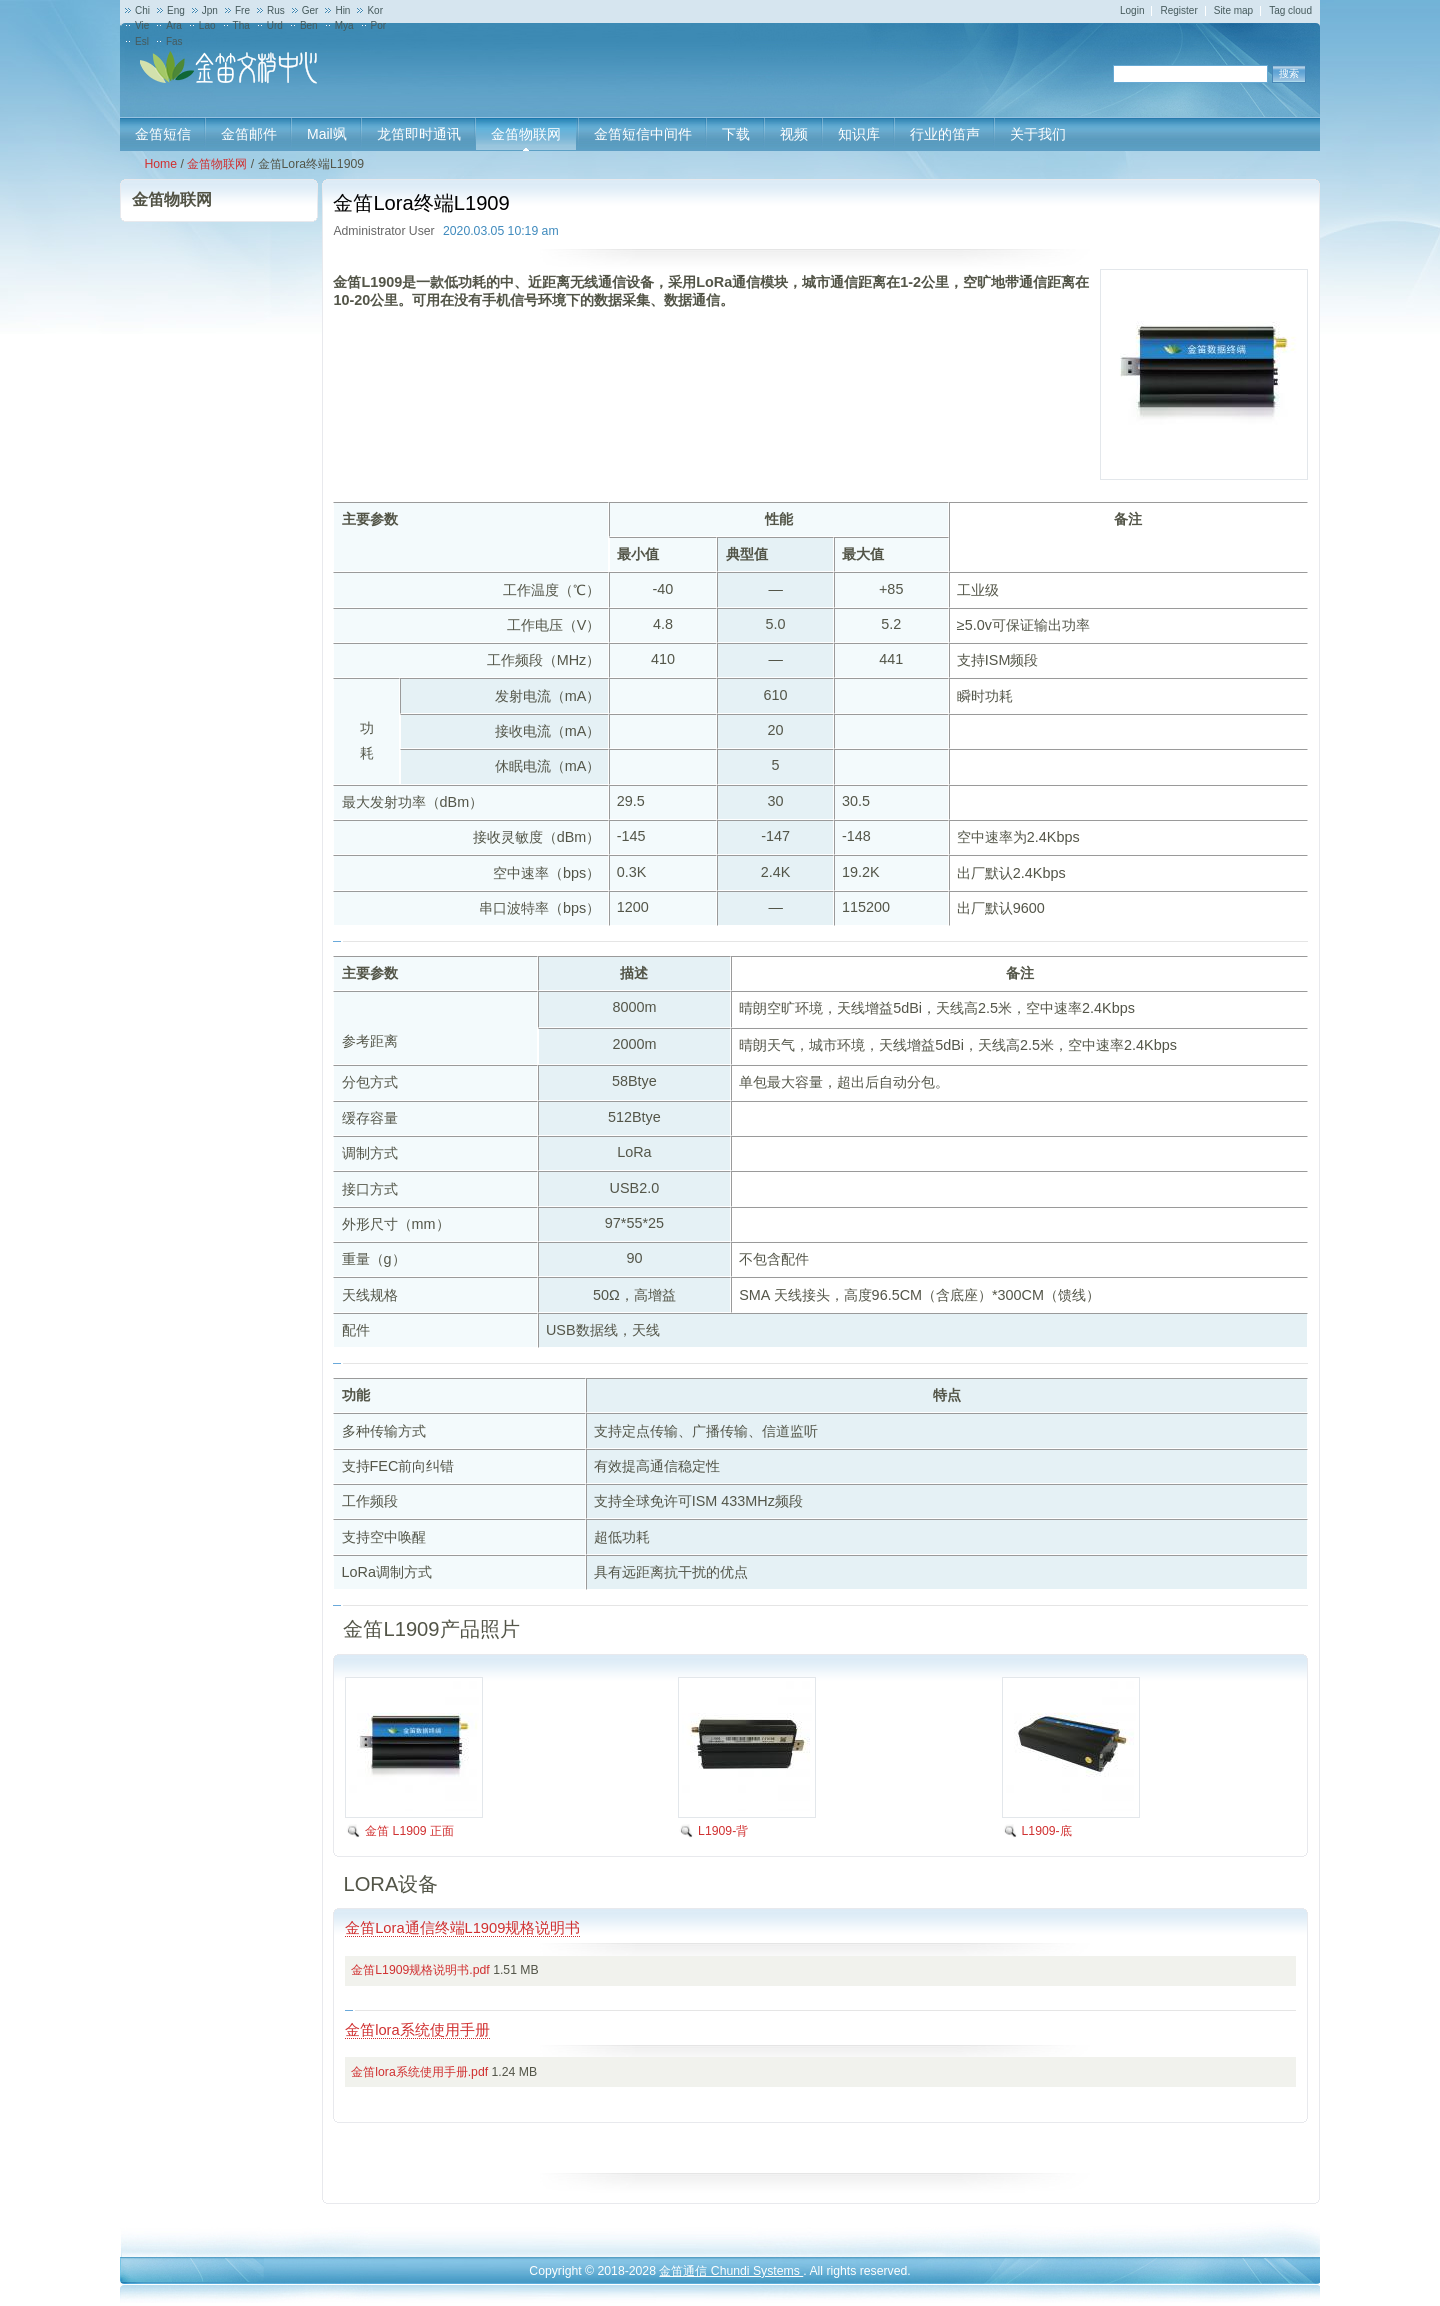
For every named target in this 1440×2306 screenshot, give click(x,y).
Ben (309, 25)
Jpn (210, 10)
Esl (142, 41)
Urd (275, 25)
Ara (174, 25)
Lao (207, 25)
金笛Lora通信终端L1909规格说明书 (462, 1928)
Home (160, 164)
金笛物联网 (217, 164)
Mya (344, 25)
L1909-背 (723, 1831)
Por (379, 25)
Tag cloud (1290, 10)
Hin (342, 10)
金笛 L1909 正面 (409, 1831)
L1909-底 (1047, 1831)
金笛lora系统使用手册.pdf (419, 2072)
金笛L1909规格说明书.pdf (420, 1970)
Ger (310, 10)
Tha (241, 25)
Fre (242, 10)
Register (1178, 10)
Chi (142, 10)
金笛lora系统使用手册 (417, 2030)
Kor (375, 10)
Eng (176, 10)
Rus (276, 10)
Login (1132, 10)
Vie (142, 25)
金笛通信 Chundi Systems (731, 2271)
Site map (1233, 10)
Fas (174, 41)
